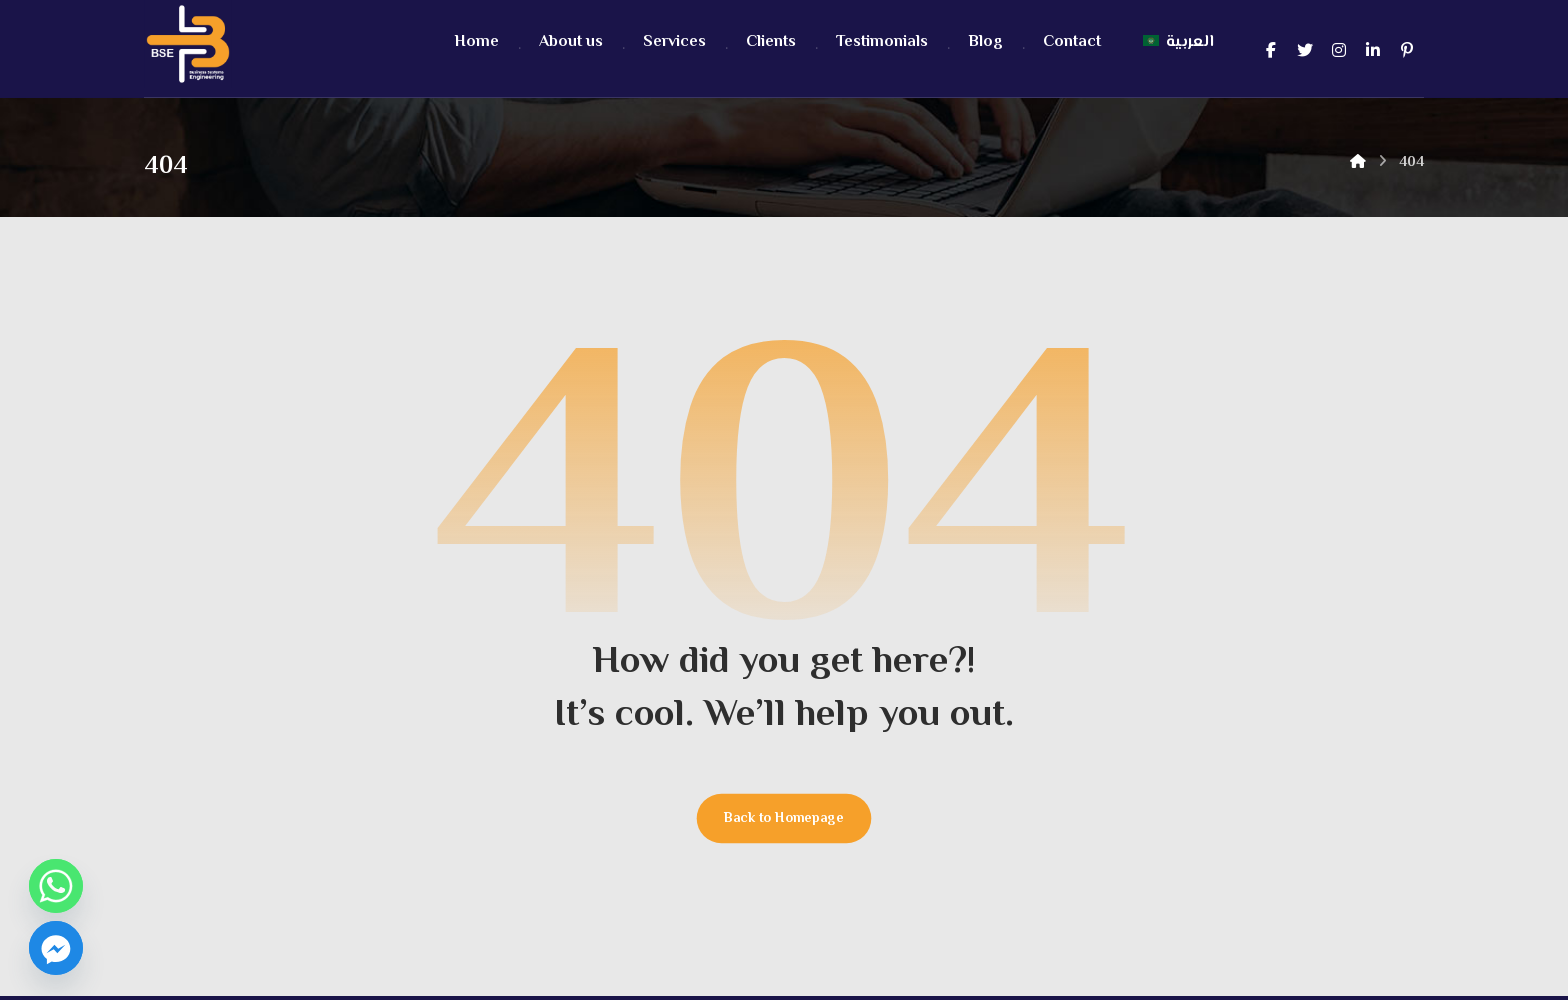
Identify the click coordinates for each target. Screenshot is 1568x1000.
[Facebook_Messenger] (56, 948)
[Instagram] (1339, 50)
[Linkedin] (1373, 50)
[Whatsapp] (56, 886)
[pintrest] (1407, 50)
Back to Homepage (784, 822)
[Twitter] (1305, 50)
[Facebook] (1271, 50)
